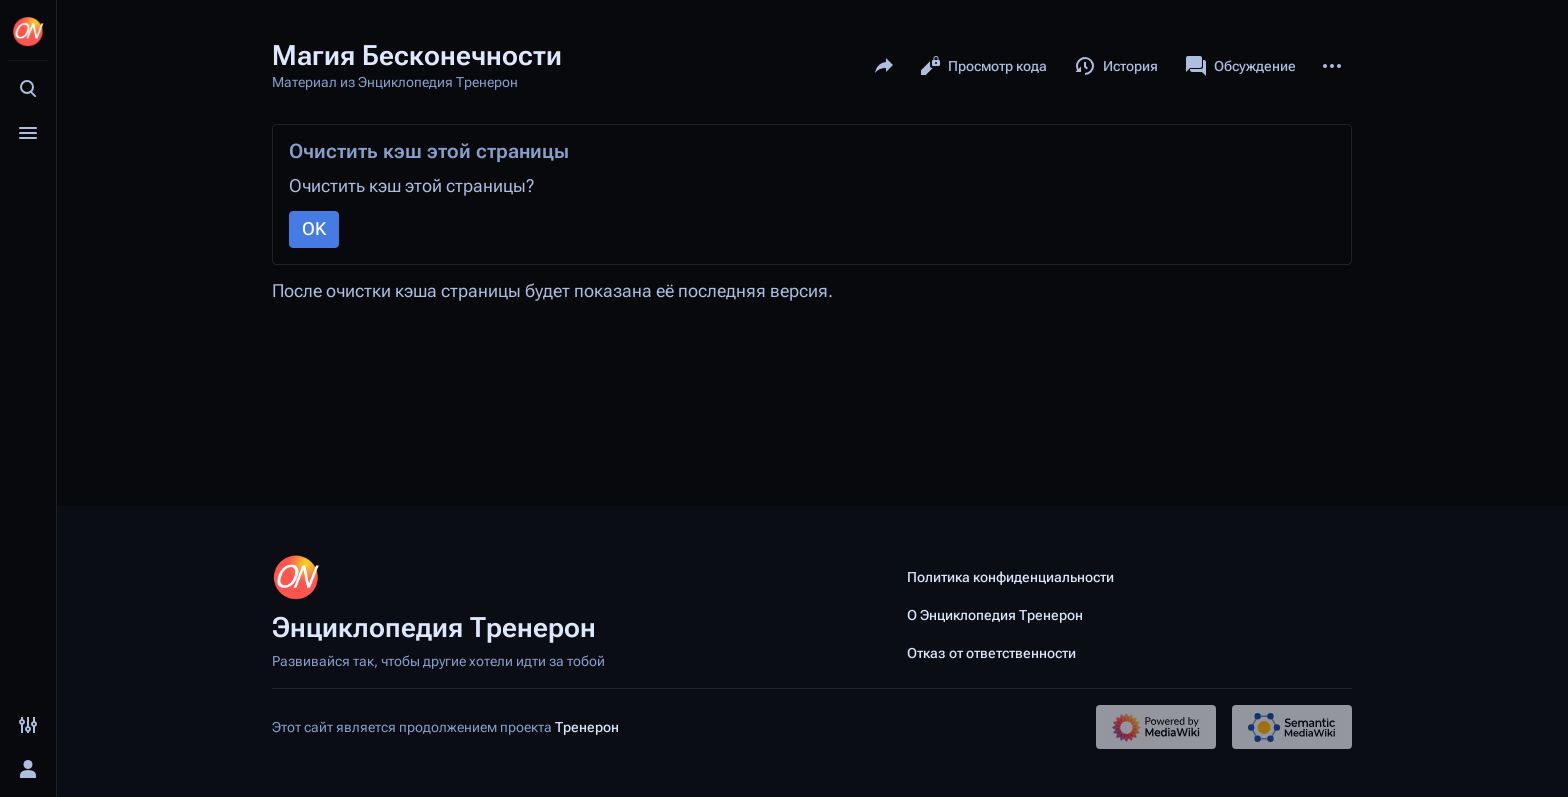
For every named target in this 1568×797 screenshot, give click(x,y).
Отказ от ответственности (991, 653)
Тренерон (587, 727)
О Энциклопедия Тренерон (995, 615)
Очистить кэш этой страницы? (411, 186)
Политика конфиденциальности (1010, 577)
